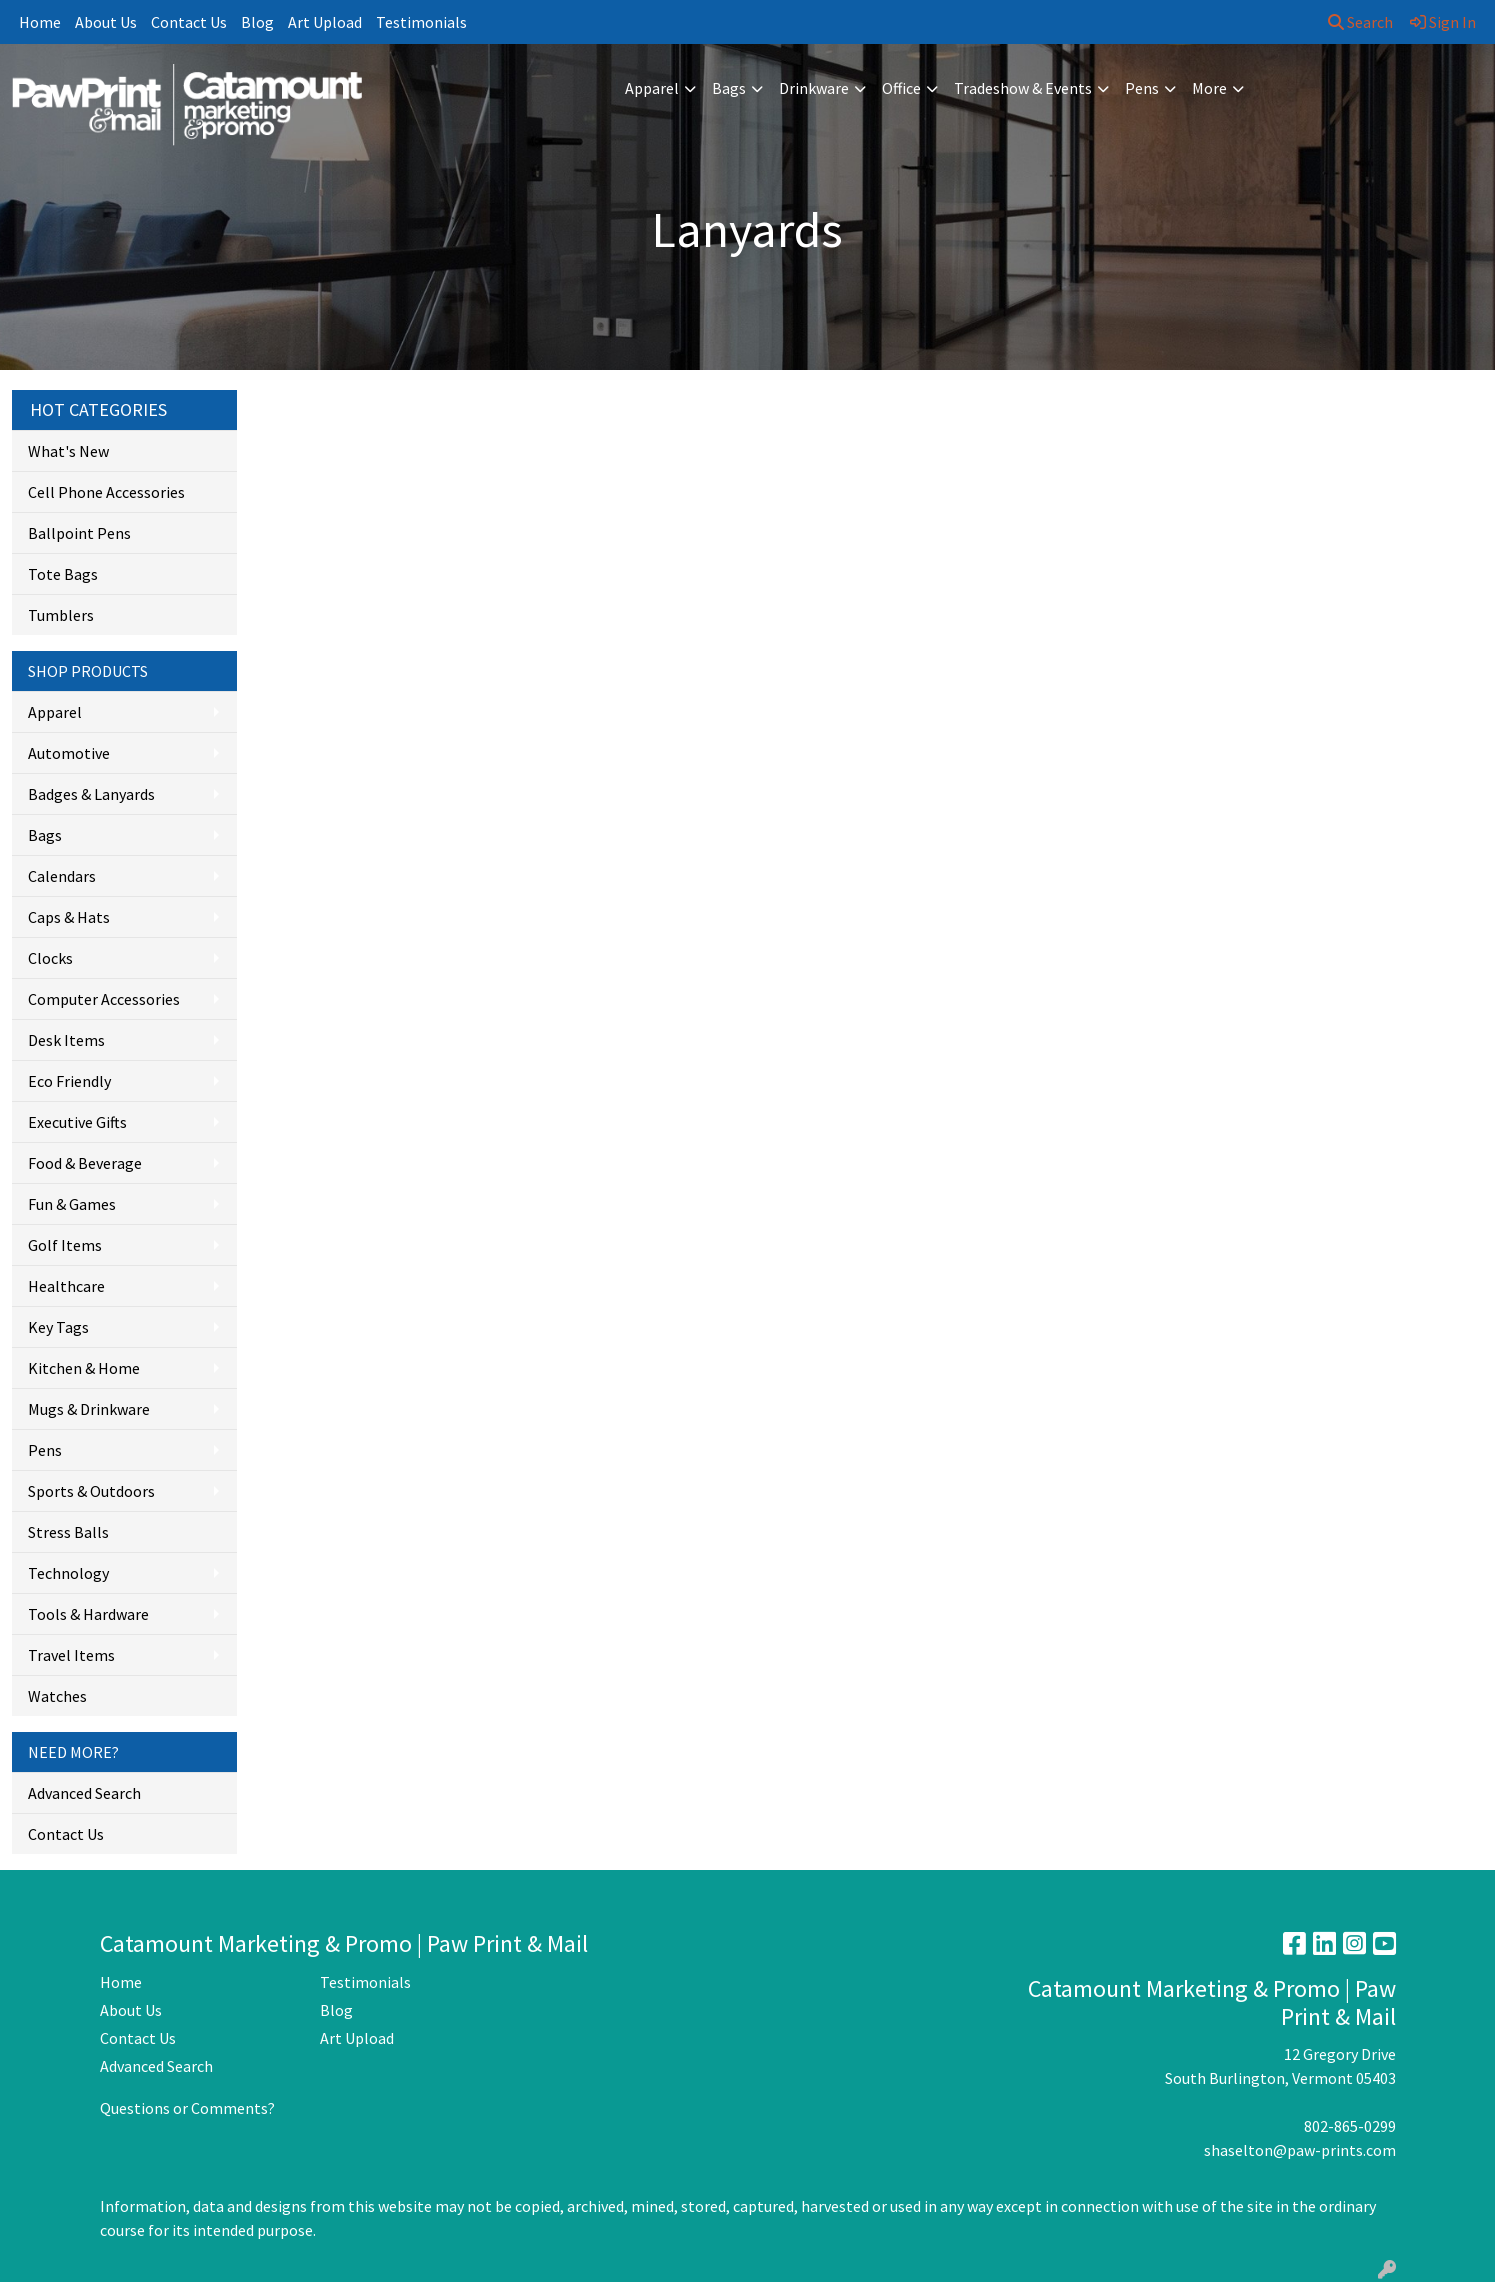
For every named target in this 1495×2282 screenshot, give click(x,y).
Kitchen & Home (84, 1368)
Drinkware (814, 88)
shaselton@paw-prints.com (1300, 2150)
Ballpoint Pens (79, 533)
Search (1360, 22)
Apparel (652, 88)
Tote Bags (63, 574)
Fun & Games (72, 1204)
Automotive (69, 753)
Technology (68, 1573)
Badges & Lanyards (91, 794)
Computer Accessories (104, 999)
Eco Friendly (69, 1081)
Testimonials (421, 22)
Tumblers (61, 615)
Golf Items (65, 1245)
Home (40, 22)
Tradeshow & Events (1023, 88)
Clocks (50, 958)
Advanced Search (84, 1793)
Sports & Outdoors (91, 1491)
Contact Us (189, 22)
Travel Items (71, 1655)
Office (901, 88)
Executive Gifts (77, 1122)
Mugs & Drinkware (89, 1409)
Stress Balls (68, 1532)
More (1209, 88)
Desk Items (66, 1040)
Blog (257, 22)
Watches (57, 1696)
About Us (106, 22)
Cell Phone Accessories (106, 492)
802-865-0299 (1350, 2126)
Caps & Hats (69, 917)
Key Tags (58, 1327)
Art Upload (325, 22)
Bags (729, 88)
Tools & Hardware (88, 1614)
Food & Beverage (85, 1163)
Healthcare (66, 1286)
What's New (68, 451)
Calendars (62, 876)
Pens (1142, 88)
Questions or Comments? (187, 2108)
